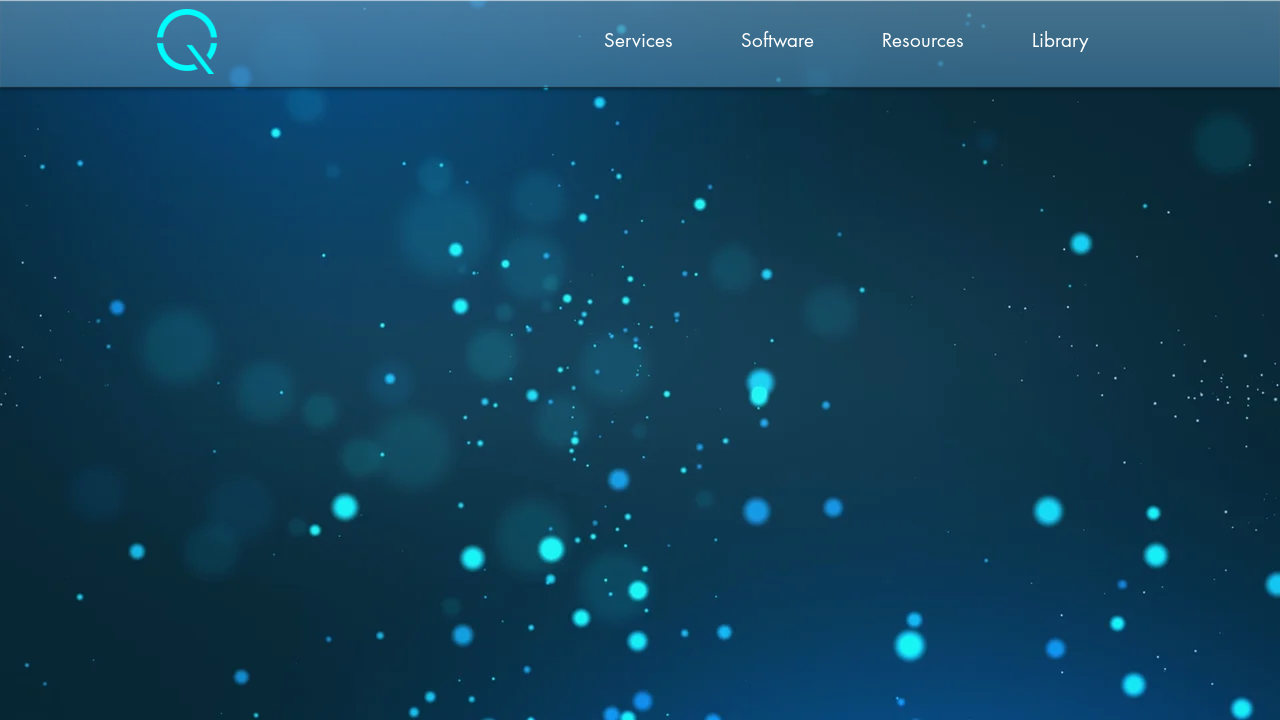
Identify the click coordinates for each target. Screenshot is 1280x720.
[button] (638, 41)
